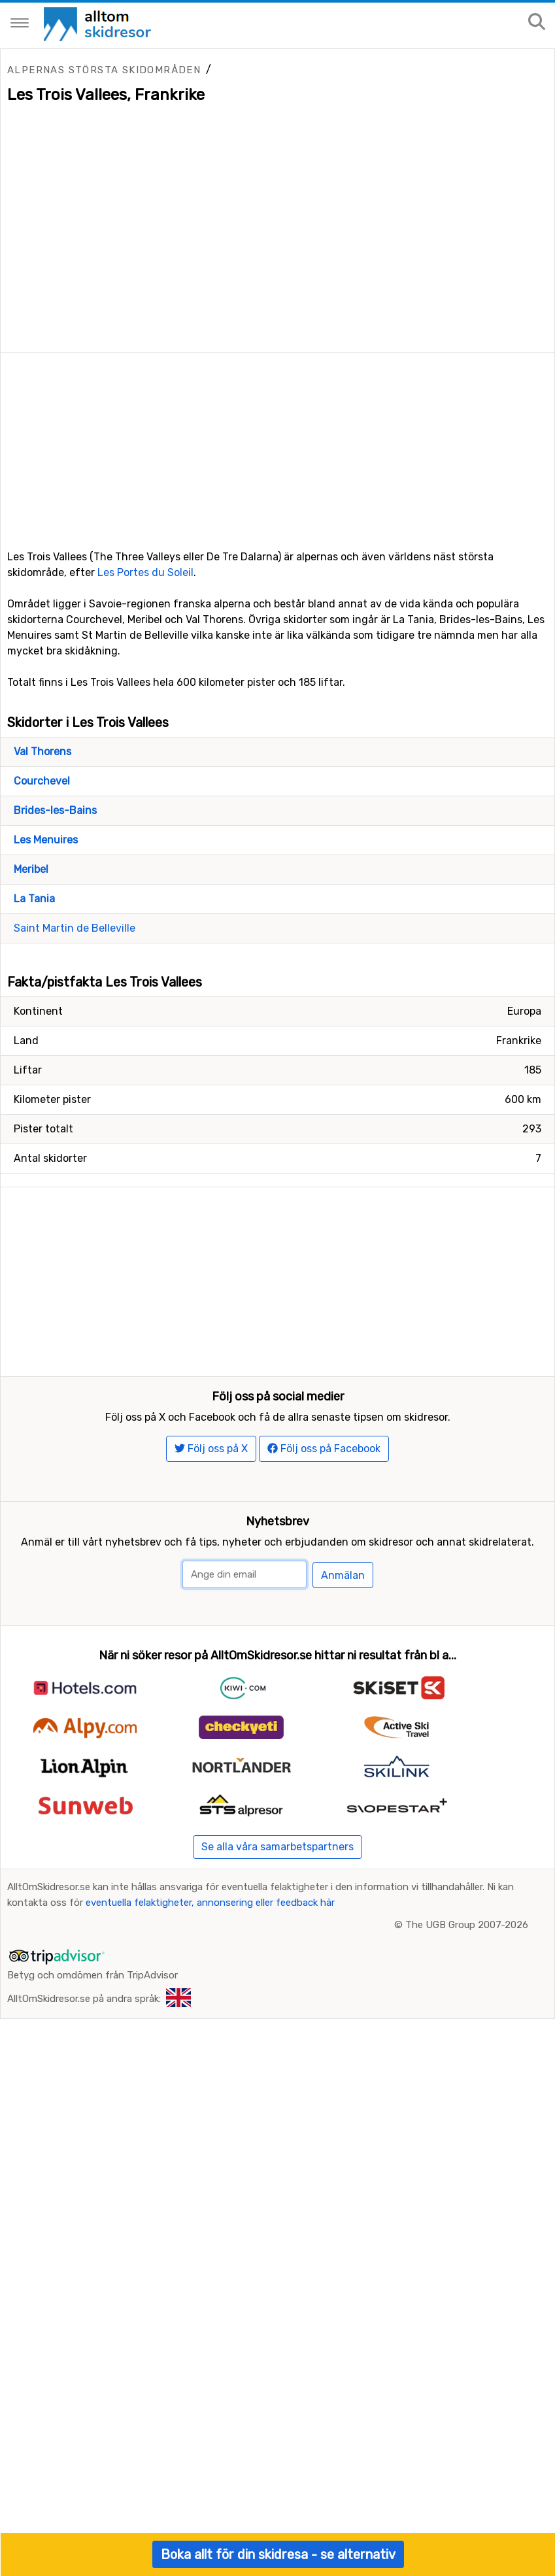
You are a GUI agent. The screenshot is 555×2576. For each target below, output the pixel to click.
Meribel (31, 869)
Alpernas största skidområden (104, 70)
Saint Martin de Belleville (74, 928)
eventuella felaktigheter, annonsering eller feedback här (210, 1902)
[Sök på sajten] (536, 22)
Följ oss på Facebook (323, 1448)
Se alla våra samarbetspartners (277, 1846)
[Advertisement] (277, 444)
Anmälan (343, 1575)
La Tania (34, 898)
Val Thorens (42, 751)
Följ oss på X (211, 1448)
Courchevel (42, 781)
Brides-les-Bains (55, 810)
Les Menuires (46, 840)
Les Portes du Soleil (145, 572)
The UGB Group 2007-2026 (466, 1925)
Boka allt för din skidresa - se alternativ (278, 2554)
